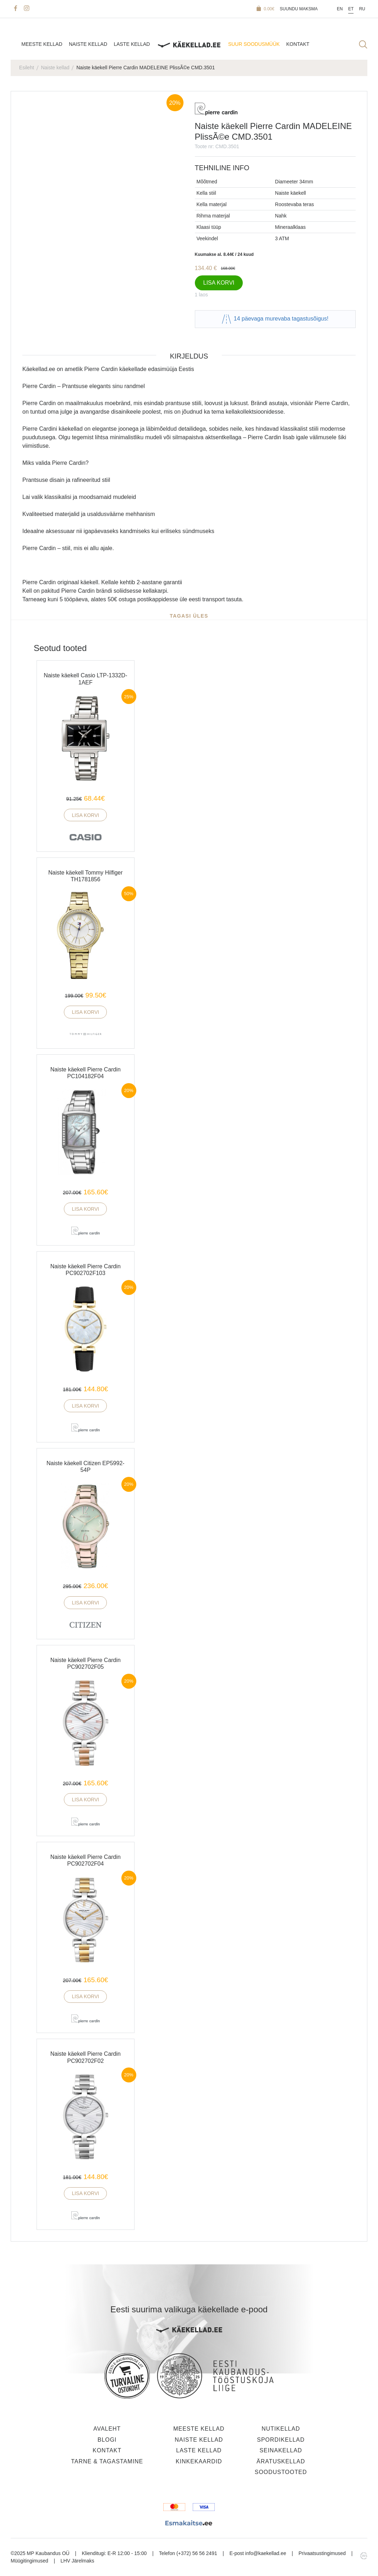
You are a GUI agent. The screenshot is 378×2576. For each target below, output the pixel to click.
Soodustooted (281, 2472)
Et (351, 8)
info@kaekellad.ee (265, 2553)
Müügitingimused (29, 2561)
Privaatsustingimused (322, 2553)
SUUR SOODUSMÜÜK (254, 44)
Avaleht (107, 2429)
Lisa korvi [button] (85, 815)
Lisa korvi (219, 283)
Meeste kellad (41, 44)
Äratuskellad (281, 2461)
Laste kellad (132, 44)
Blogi (107, 2440)
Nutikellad (281, 2429)
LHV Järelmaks (77, 2561)
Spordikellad (281, 2440)
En (340, 8)
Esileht (26, 67)
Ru (362, 8)
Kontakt (297, 44)
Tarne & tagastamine (107, 2461)
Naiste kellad (88, 44)
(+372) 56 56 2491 (196, 2553)
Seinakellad (280, 2450)
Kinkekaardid (199, 2461)
